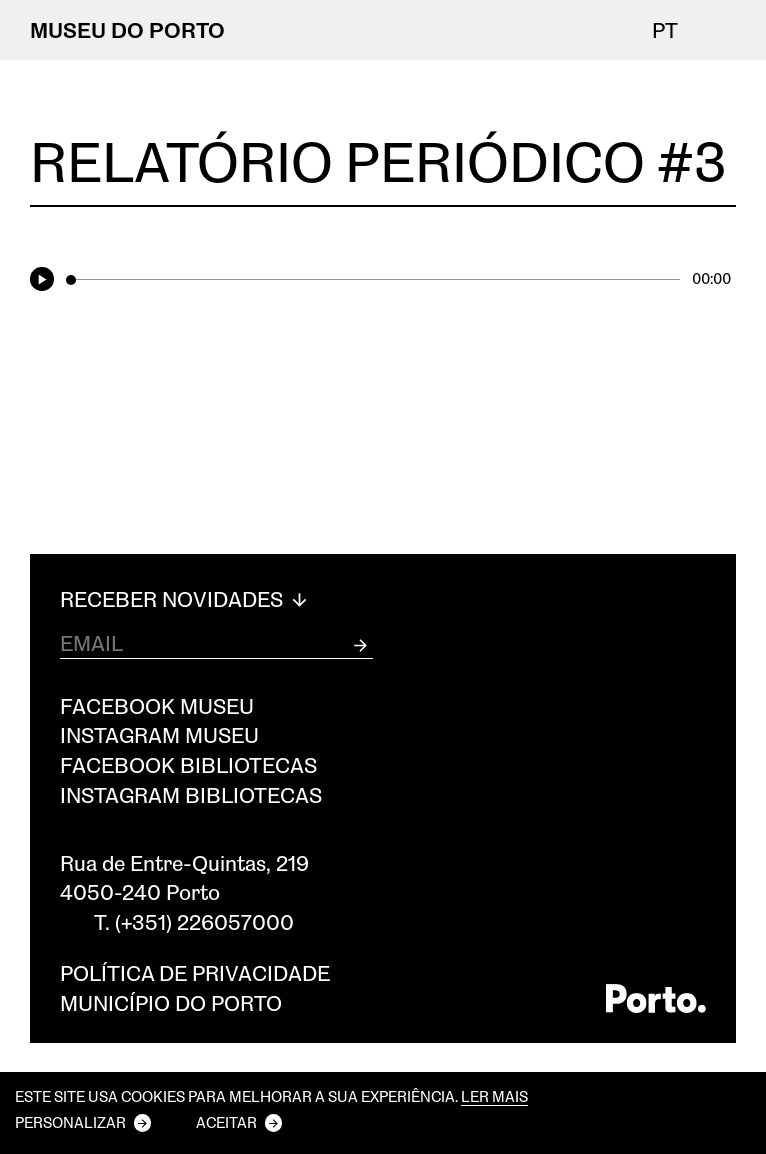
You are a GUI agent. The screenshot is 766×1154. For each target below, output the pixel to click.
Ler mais (494, 1097)
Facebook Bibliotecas (188, 764)
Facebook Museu (157, 705)
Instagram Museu (159, 734)
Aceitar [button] (226, 1122)
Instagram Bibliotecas (191, 794)
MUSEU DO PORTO (127, 29)
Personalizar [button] (70, 1122)
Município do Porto (171, 1002)
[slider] (373, 280)
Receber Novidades (186, 599)
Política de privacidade (195, 972)
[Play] (45, 279)
